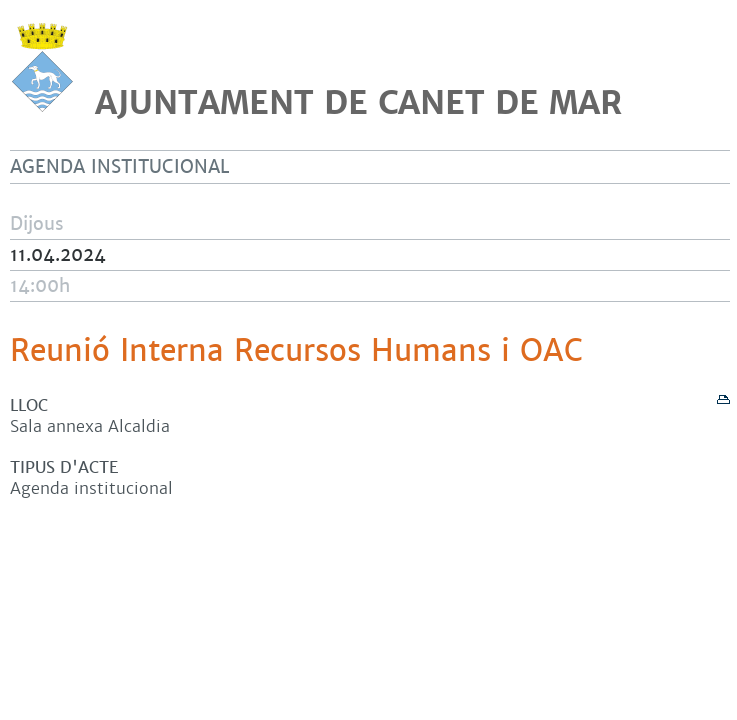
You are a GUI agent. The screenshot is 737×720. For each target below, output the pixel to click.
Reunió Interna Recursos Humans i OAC (296, 351)
